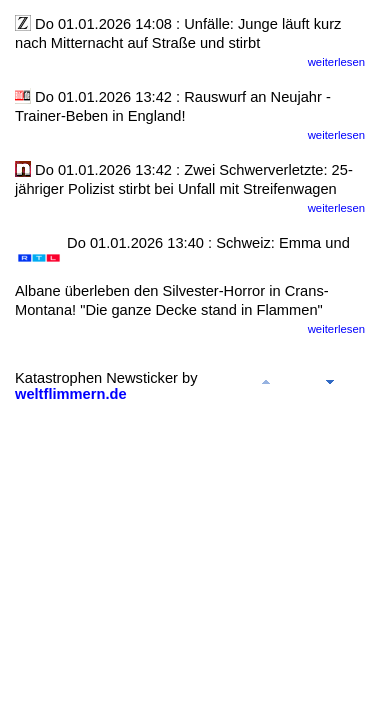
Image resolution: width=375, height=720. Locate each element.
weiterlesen (336, 62)
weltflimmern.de (71, 394)
